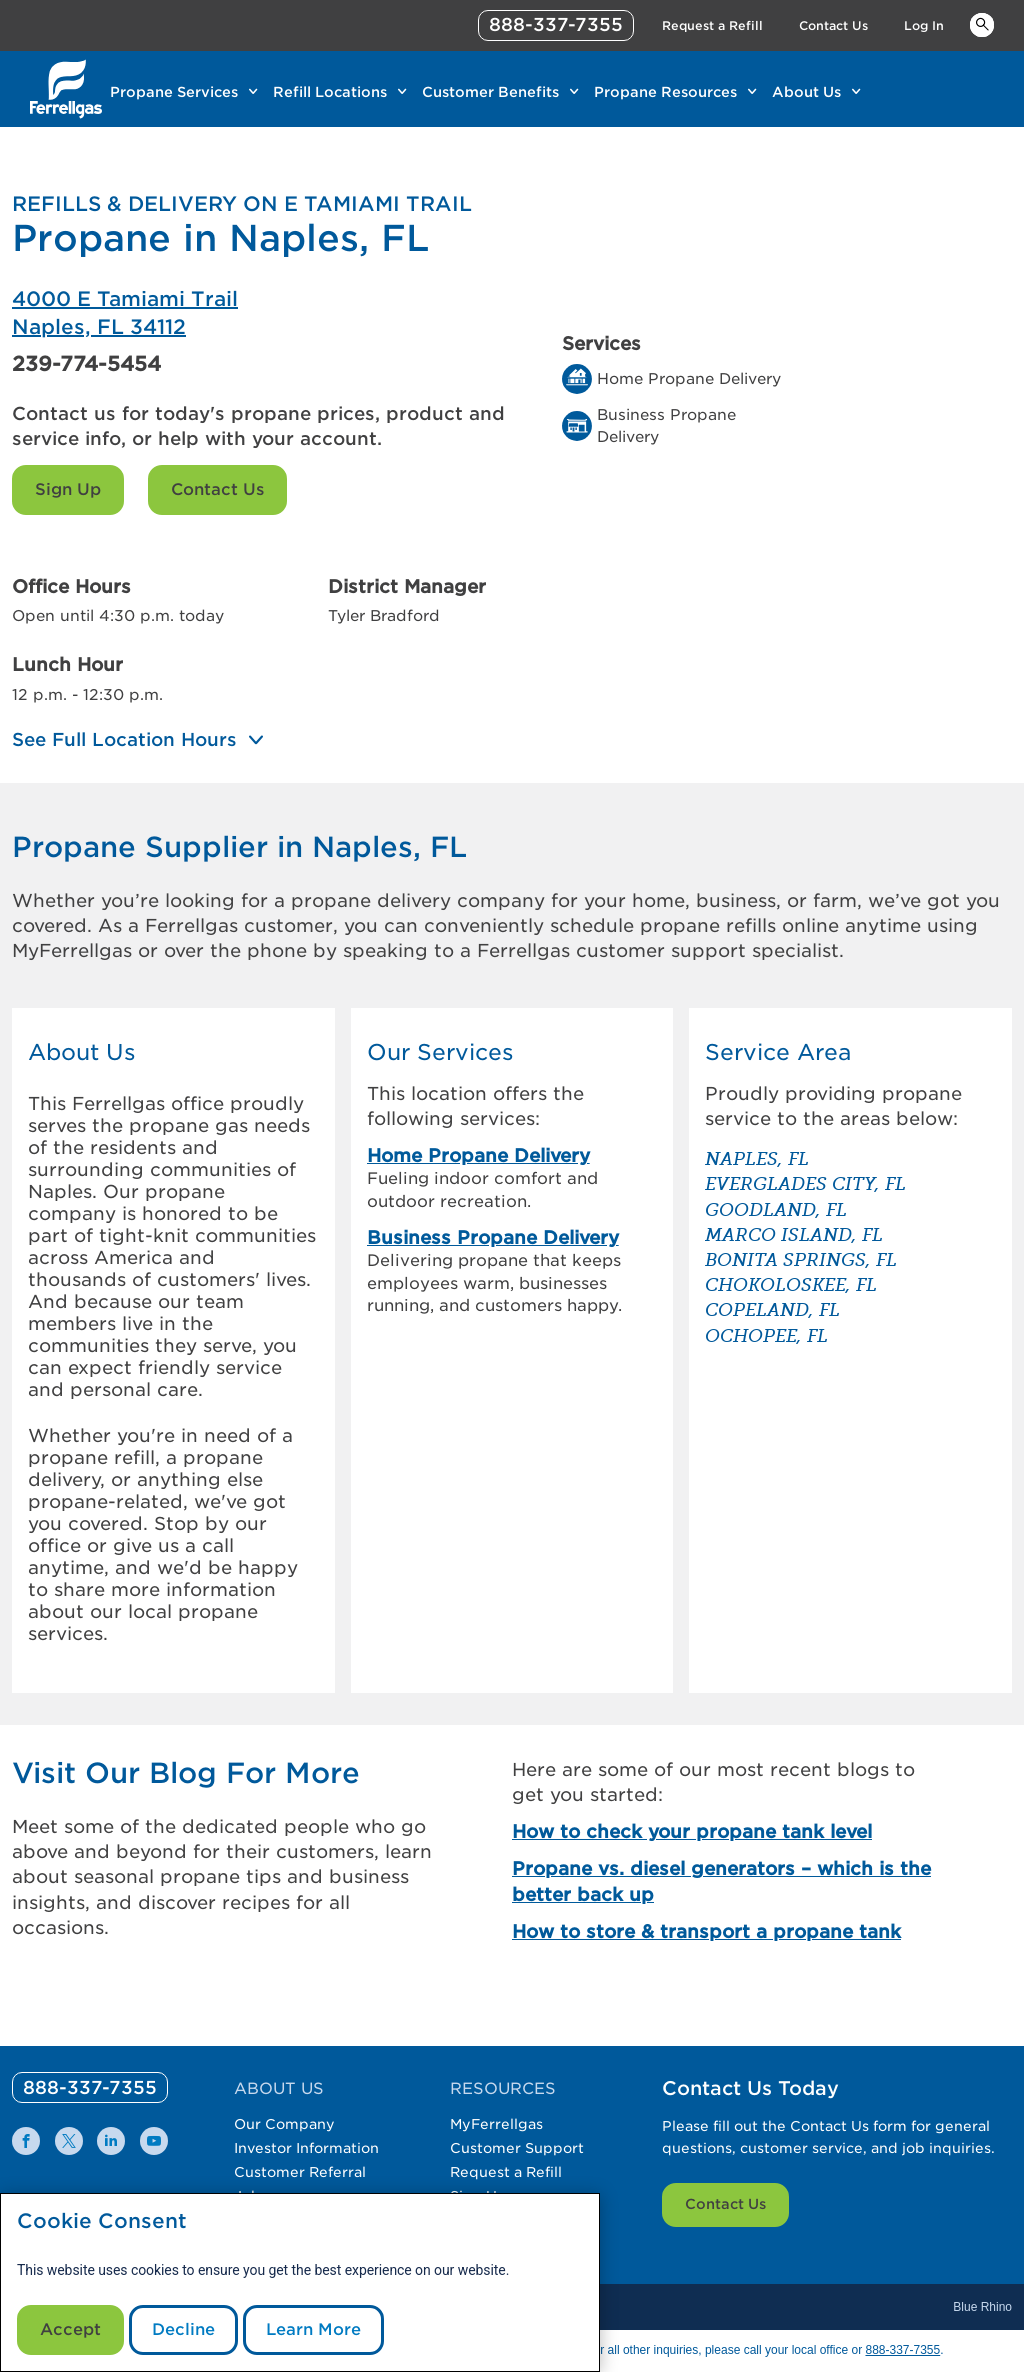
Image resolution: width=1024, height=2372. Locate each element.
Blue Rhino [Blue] (982, 2307)
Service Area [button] (778, 1052)
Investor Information (306, 2148)
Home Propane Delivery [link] (478, 1155)
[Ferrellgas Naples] (262, 313)
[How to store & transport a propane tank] (730, 1931)
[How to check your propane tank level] (730, 1831)
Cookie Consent (102, 2221)
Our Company (284, 2124)
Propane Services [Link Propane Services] (174, 92)
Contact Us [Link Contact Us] (833, 25)
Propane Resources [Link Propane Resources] (665, 92)
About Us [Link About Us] (806, 92)
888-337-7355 (902, 2350)
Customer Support (517, 2148)
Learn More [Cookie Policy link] (313, 2329)
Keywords (982, 24)
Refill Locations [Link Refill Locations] (330, 92)
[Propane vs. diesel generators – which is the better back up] (730, 1881)
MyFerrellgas (496, 2124)
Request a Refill (506, 2172)
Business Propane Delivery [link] (493, 1237)
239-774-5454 (86, 364)
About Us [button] (82, 1052)
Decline (183, 2329)
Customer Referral (300, 2172)
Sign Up (68, 489)
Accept (70, 2329)
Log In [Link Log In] (924, 25)
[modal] (300, 2282)
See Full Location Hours (124, 740)
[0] (90, 2087)
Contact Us (217, 489)
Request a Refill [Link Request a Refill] (712, 25)
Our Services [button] (440, 1052)
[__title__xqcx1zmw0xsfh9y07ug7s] (66, 89)
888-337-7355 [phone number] (556, 24)
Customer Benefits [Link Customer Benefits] (490, 92)
